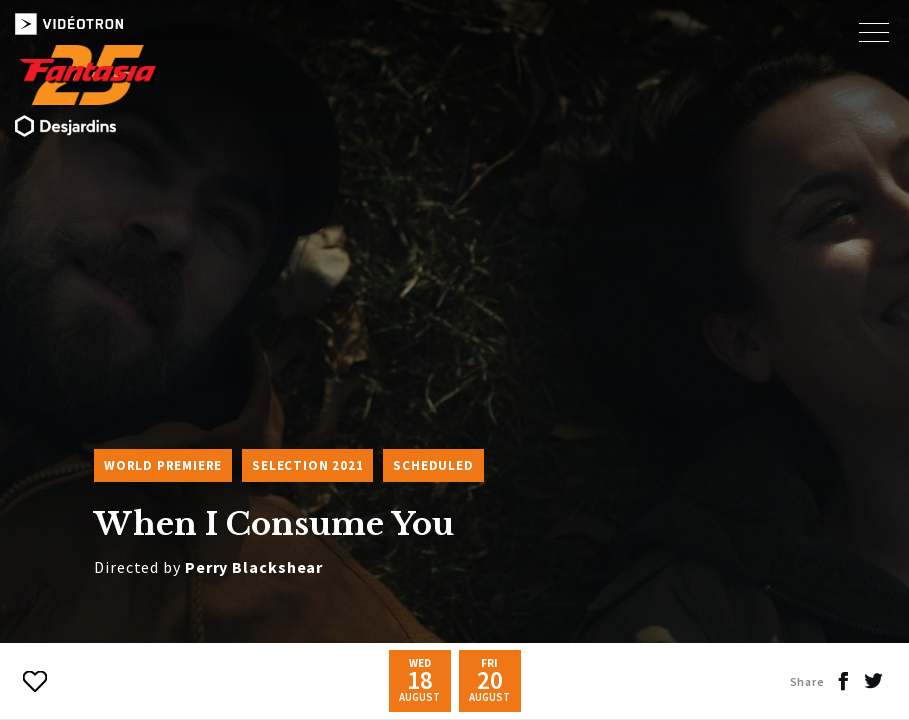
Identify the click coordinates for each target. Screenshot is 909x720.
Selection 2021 (307, 465)
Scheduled (433, 465)
